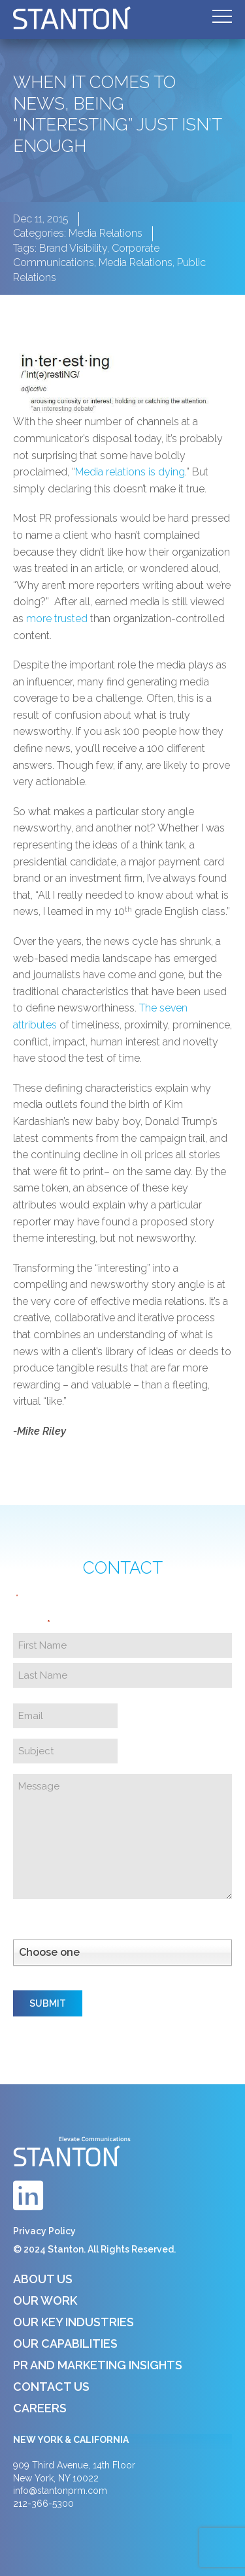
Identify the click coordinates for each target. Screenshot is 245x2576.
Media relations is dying (130, 472)
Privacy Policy (44, 2231)
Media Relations (105, 233)
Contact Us (51, 2386)
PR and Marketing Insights (97, 2365)
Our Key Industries (73, 2322)
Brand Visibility (73, 248)
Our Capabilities (65, 2343)
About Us (43, 2279)
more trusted (57, 618)
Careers (40, 2408)
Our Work (45, 2300)
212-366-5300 (43, 2503)
